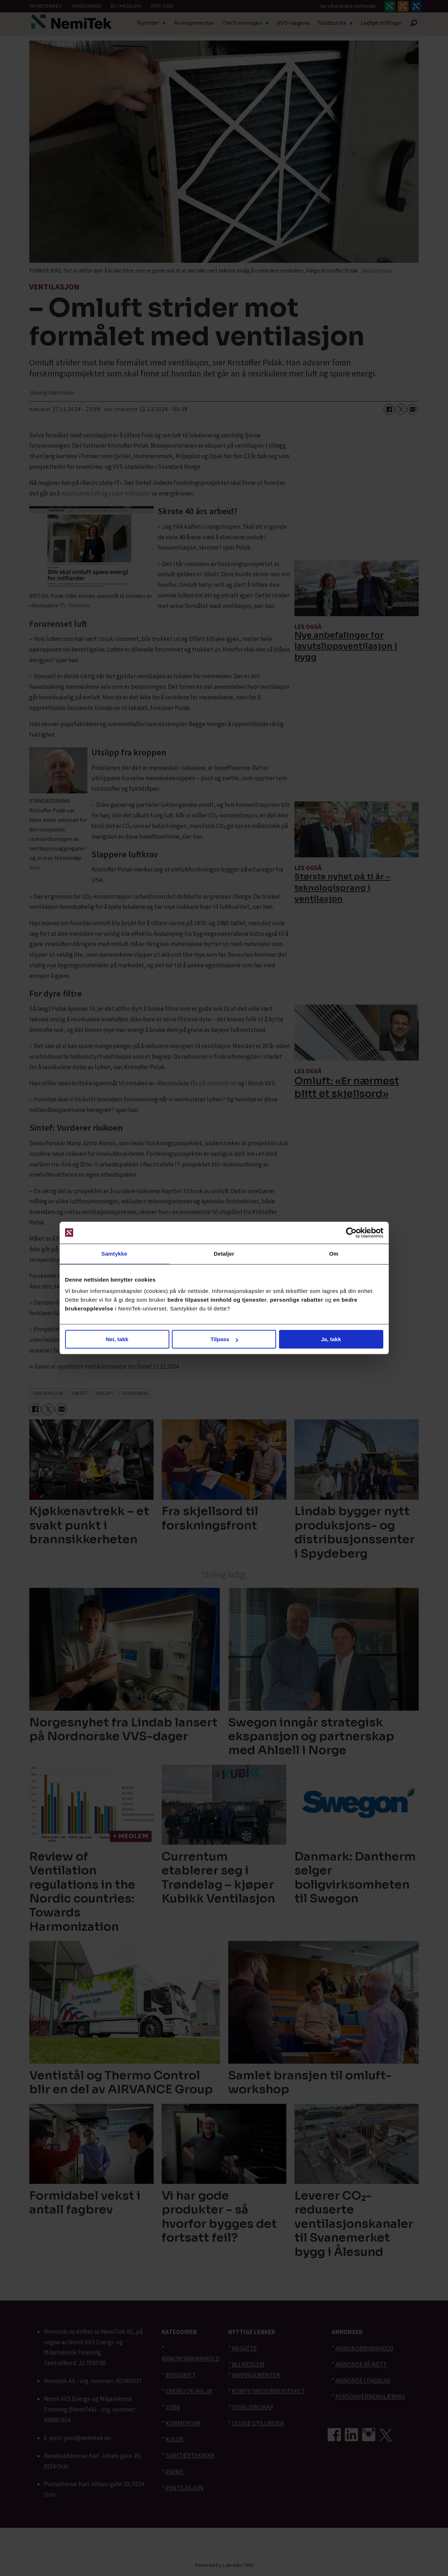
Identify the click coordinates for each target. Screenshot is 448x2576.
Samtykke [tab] (114, 1254)
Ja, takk (331, 1339)
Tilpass (224, 1339)
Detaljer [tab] (224, 1254)
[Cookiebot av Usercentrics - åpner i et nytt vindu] (351, 1232)
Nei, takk (117, 1339)
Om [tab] (333, 1254)
